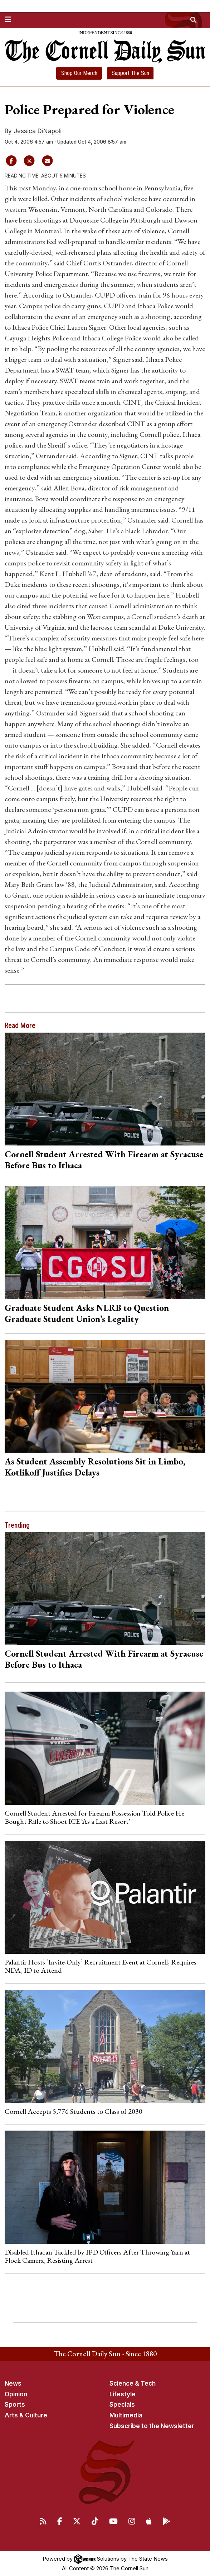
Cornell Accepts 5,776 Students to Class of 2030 (73, 2111)
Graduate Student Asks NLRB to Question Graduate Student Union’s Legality (87, 1313)
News (13, 2383)
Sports (15, 2404)
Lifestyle (122, 2394)
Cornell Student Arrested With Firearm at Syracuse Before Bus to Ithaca (104, 1159)
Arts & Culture (26, 2415)
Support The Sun (130, 73)
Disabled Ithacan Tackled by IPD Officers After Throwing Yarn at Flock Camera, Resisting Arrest (97, 2256)
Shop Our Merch (79, 73)
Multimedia (125, 2415)
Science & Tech (132, 2383)
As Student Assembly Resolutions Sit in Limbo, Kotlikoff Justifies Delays (95, 1467)
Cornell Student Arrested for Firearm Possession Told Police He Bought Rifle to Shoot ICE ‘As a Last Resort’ (94, 1817)
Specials (122, 2404)
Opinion (16, 2394)
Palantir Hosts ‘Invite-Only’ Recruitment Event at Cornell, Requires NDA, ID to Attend (100, 1966)
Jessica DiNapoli (38, 131)
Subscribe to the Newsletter (151, 2426)
